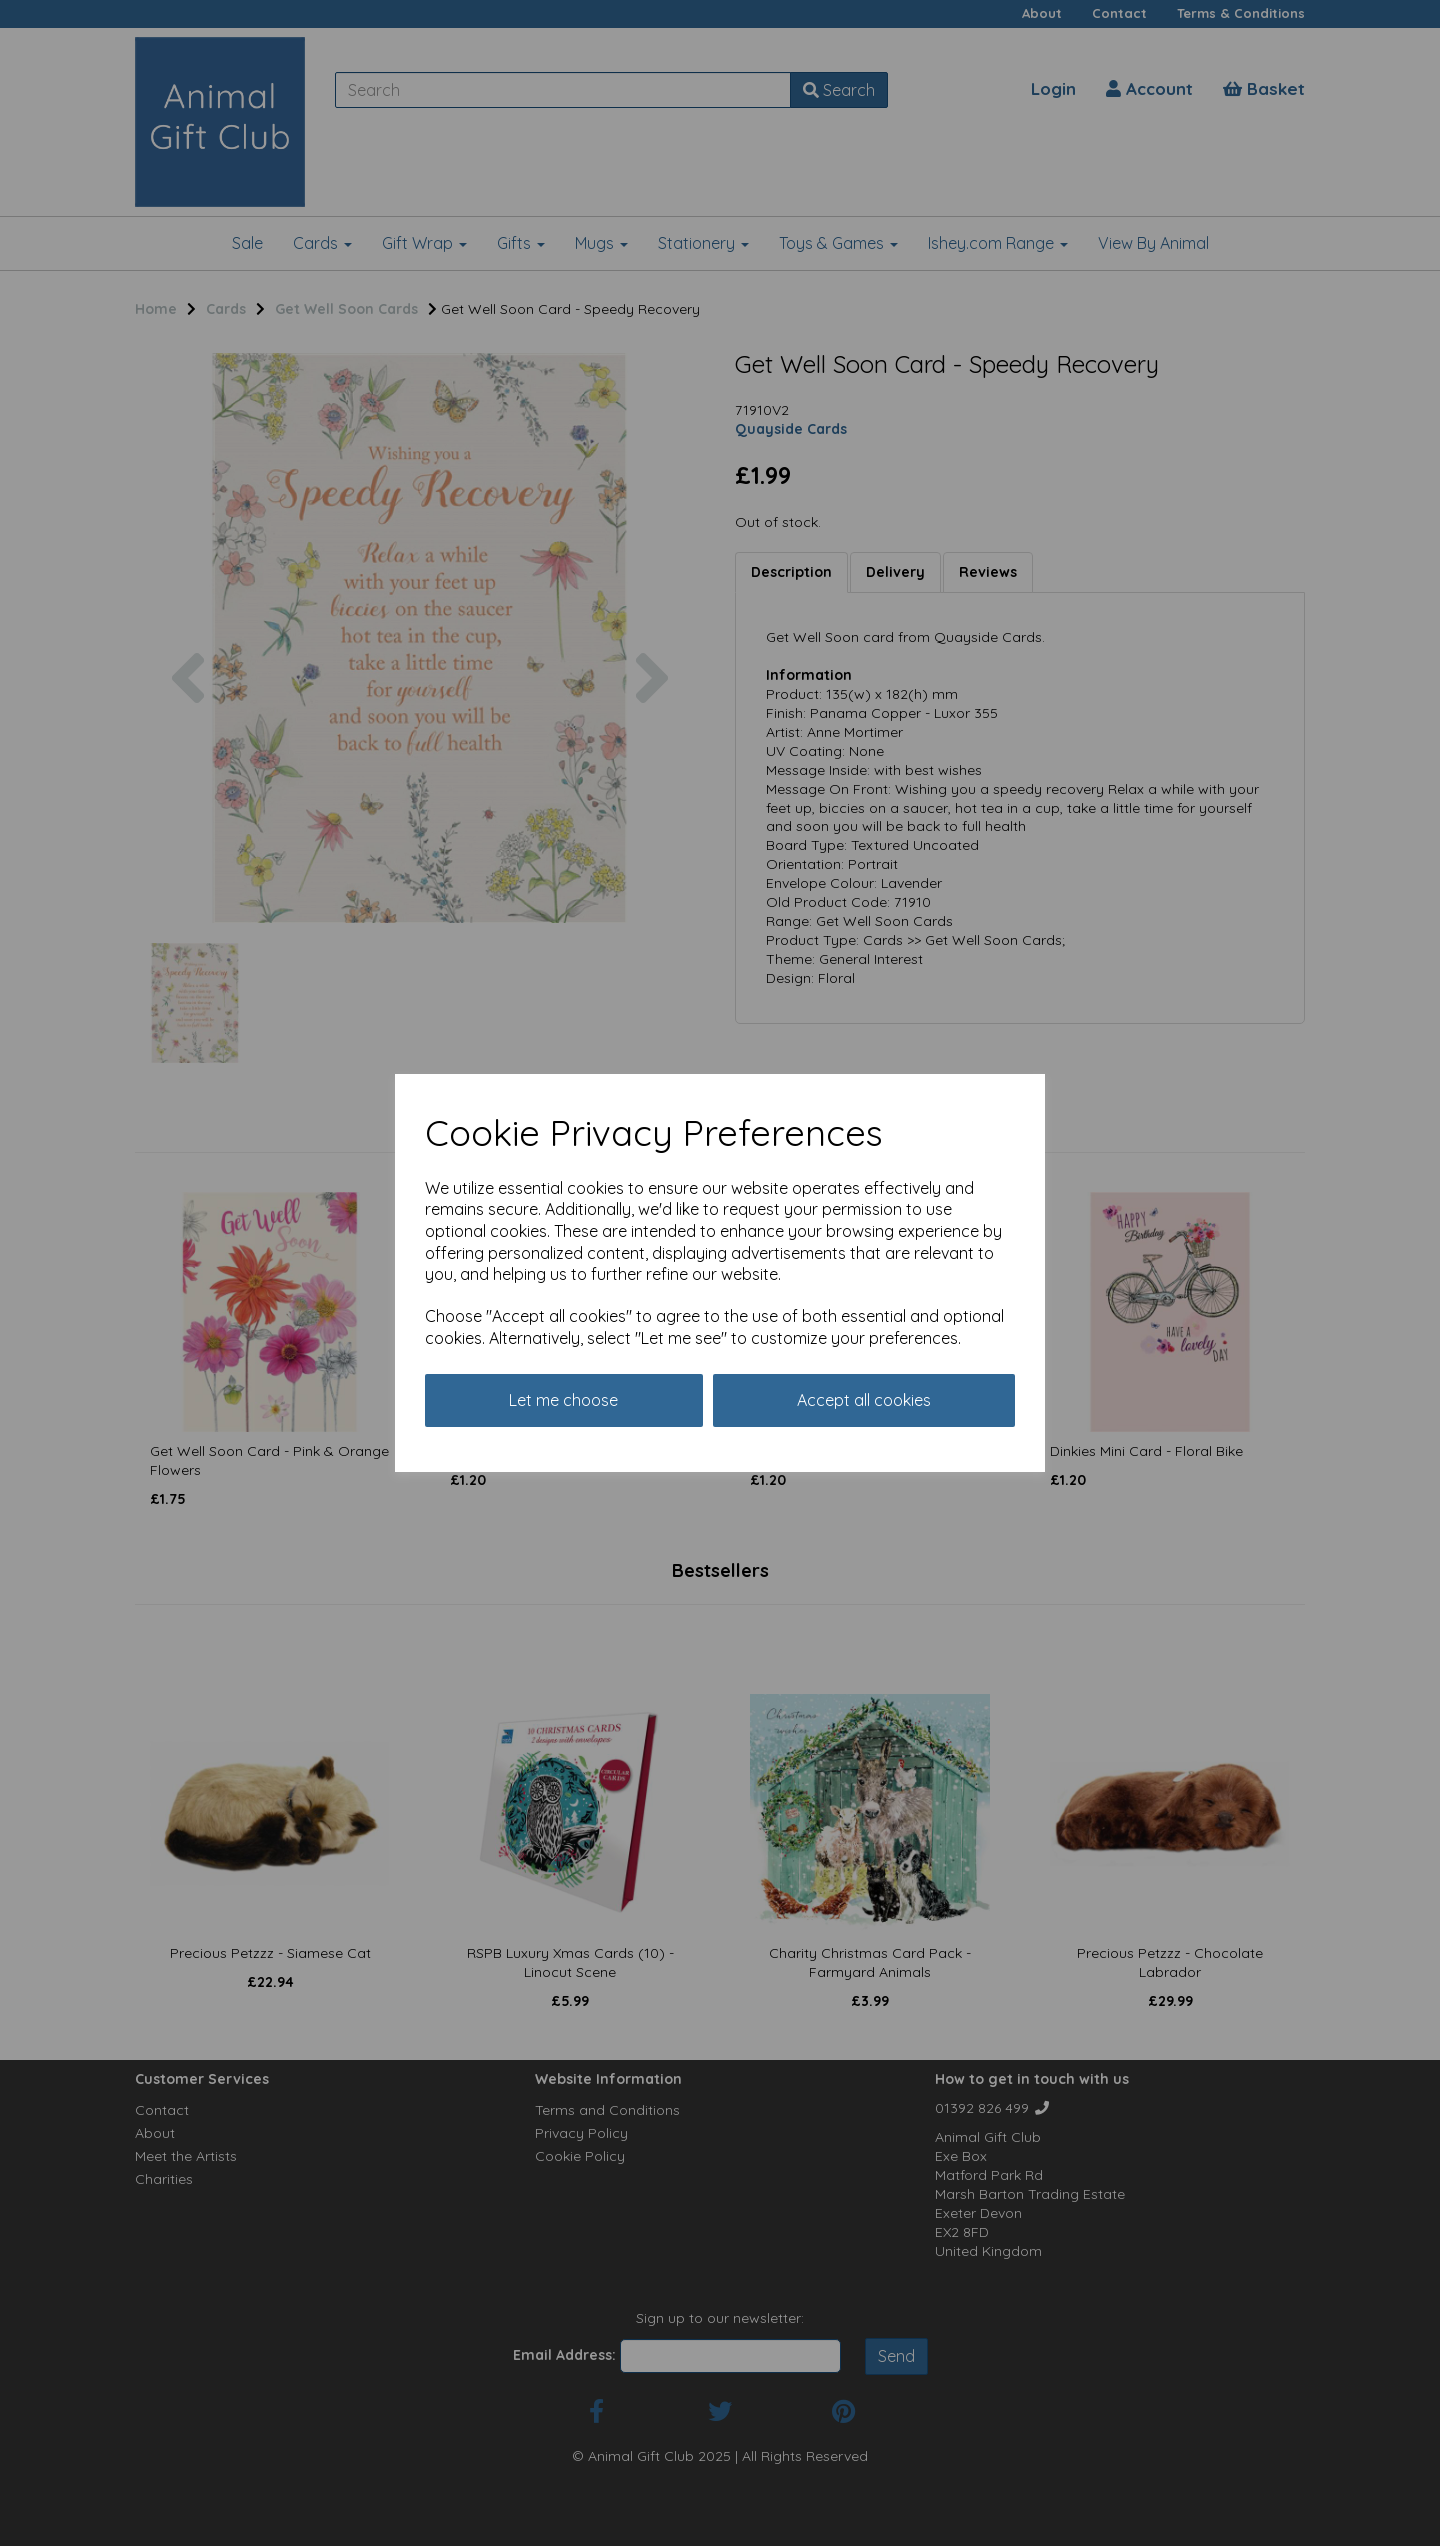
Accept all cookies (864, 1400)
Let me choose (563, 1400)
